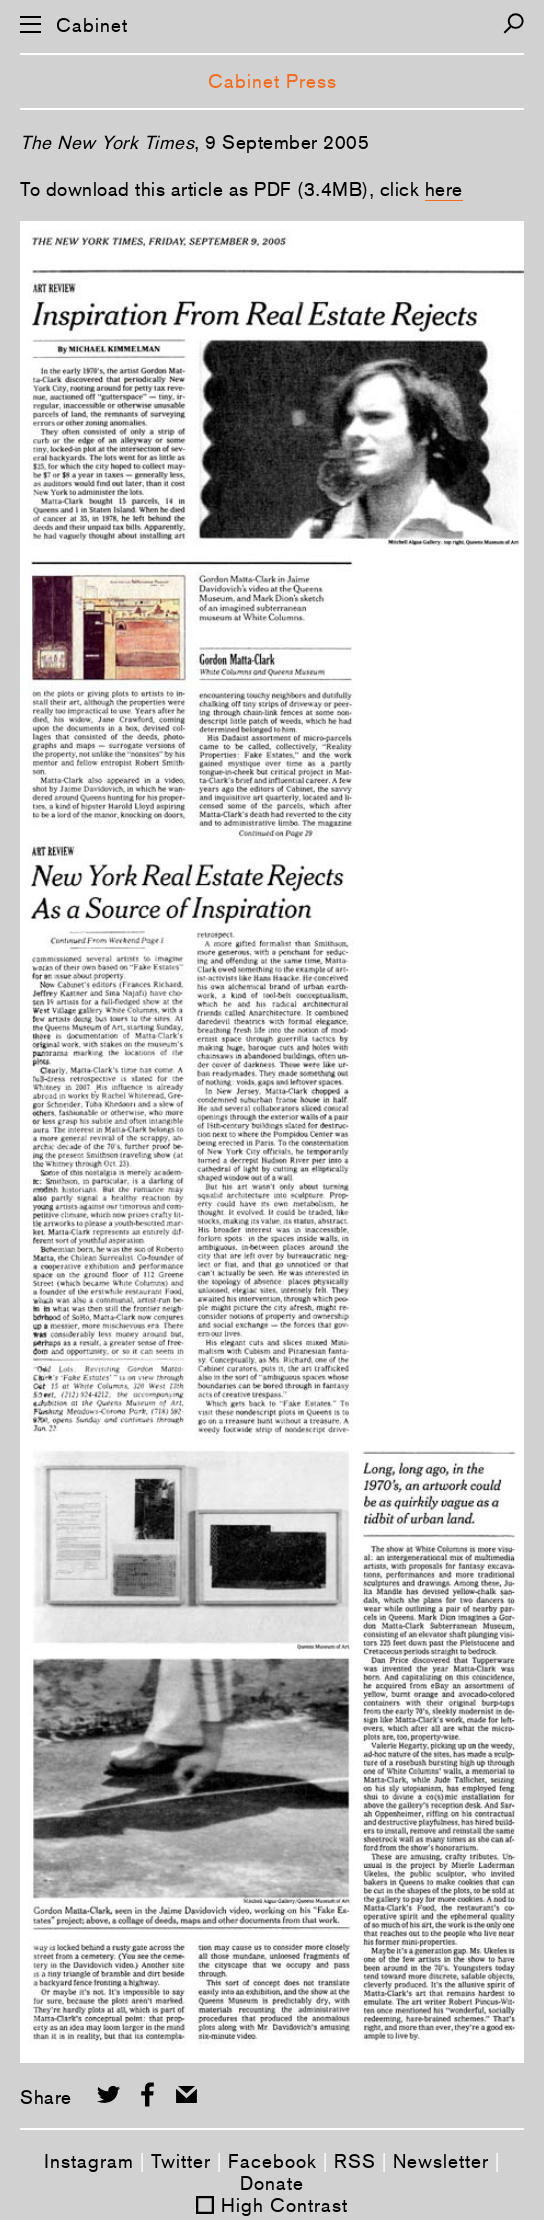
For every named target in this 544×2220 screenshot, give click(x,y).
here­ (444, 189)
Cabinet (92, 25)
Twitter (181, 2161)
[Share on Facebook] (147, 2094)
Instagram (89, 2161)
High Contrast (284, 2205)
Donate (272, 2183)
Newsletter (441, 2161)
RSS (355, 2161)
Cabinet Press (272, 81)
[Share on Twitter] (108, 2094)
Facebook (272, 2161)
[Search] (513, 23)
